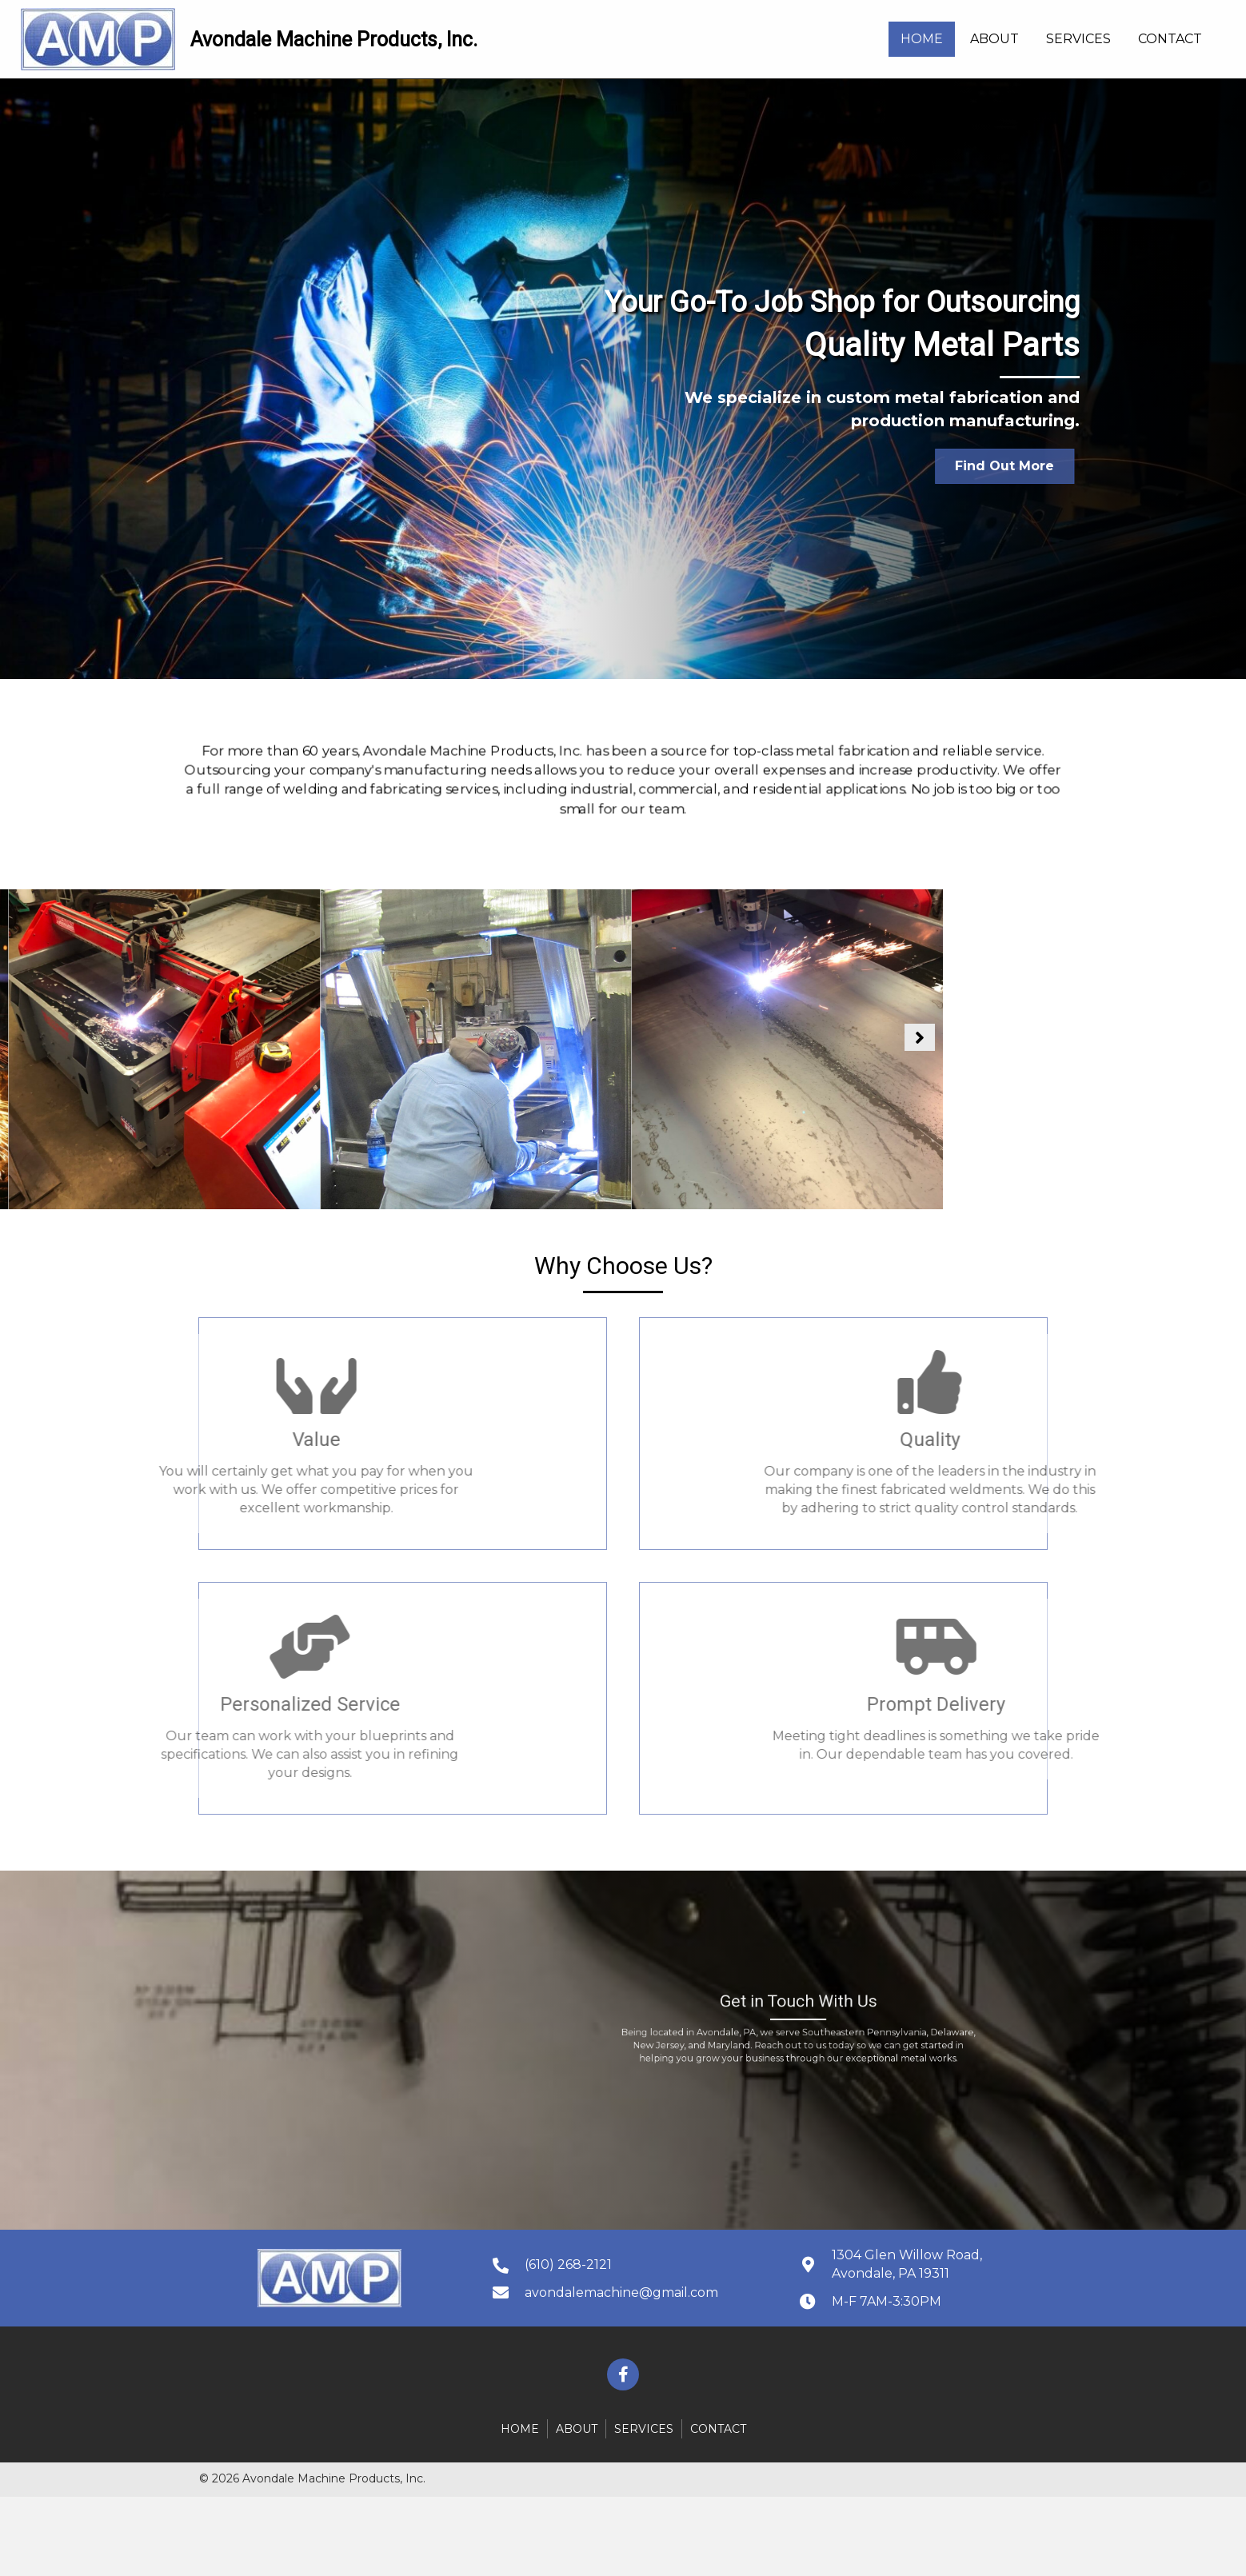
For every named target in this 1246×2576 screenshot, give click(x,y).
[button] (966, 466)
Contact (718, 2429)
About (576, 2429)
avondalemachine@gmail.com (621, 2292)
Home (520, 2429)
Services (643, 2429)
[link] (922, 39)
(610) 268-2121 (568, 2264)
